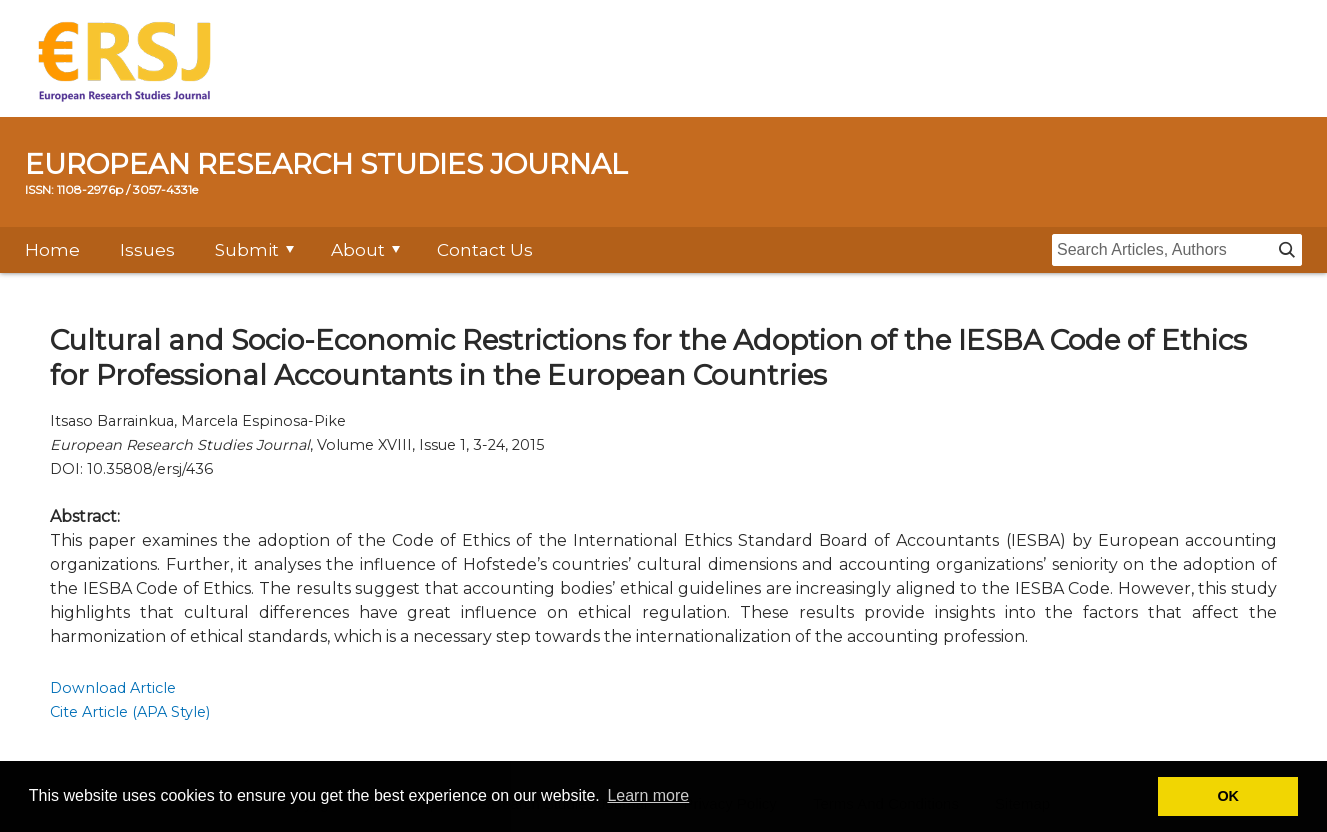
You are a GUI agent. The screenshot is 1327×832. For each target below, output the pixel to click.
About (358, 250)
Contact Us (485, 250)
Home (52, 250)
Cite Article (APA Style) (130, 712)
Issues (147, 250)
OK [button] (1228, 796)
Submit (247, 250)
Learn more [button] (648, 795)
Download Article (113, 688)
